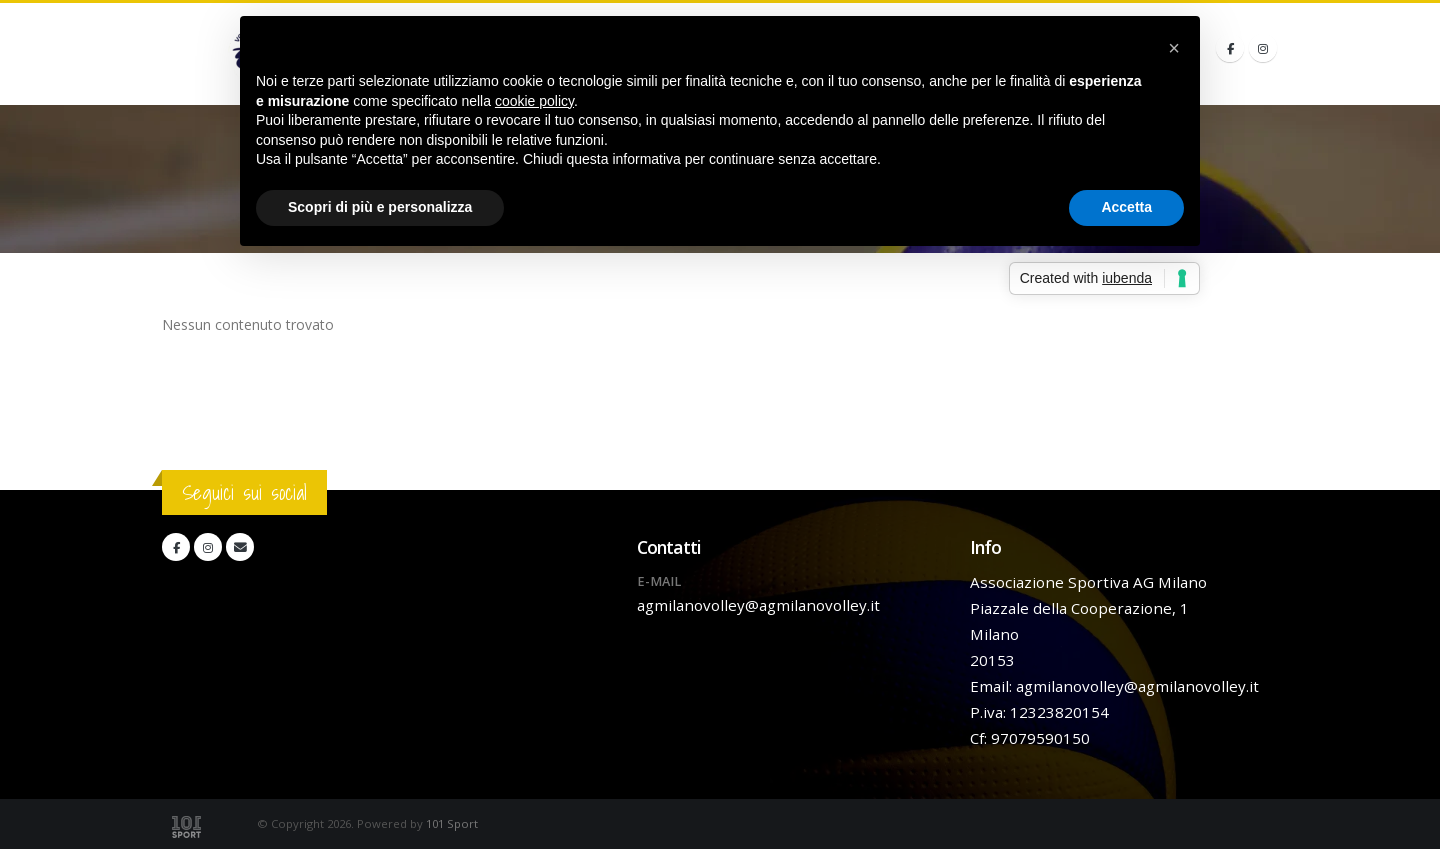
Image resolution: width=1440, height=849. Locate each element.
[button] (1174, 48)
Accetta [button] (1126, 207)
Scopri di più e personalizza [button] (380, 207)
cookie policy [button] (534, 101)
